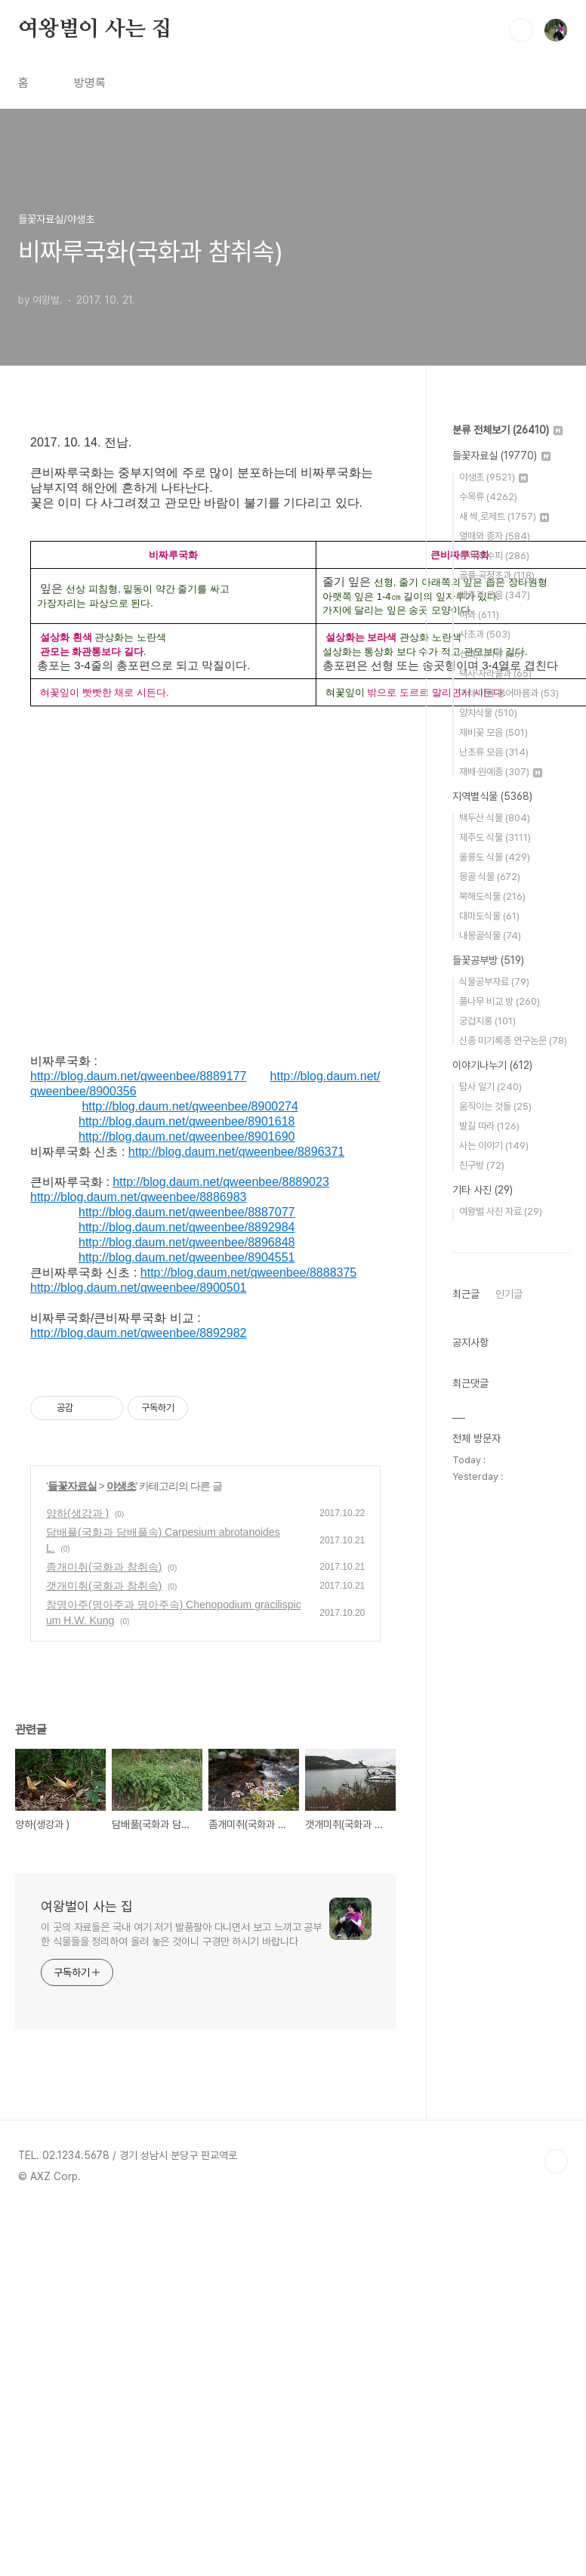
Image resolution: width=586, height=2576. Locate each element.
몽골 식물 (489, 876)
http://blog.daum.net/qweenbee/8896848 (187, 1242)
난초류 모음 (494, 752)
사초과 (484, 634)
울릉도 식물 (494, 857)
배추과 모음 (494, 595)
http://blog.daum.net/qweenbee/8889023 (220, 1181)
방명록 (90, 83)
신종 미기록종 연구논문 (513, 1040)
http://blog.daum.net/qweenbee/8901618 (187, 1121)
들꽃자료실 (72, 1486)
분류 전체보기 (507, 430)
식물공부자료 (494, 981)
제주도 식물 (495, 837)
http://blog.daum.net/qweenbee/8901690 (187, 1136)
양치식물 (488, 712)
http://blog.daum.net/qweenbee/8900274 (190, 1106)
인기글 (509, 1294)
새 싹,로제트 (504, 516)
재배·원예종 (500, 771)
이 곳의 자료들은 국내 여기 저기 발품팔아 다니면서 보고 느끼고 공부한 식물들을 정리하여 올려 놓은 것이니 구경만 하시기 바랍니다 (181, 1934)
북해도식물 (492, 896)
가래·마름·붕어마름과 (509, 693)
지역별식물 (492, 796)
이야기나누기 (492, 1065)
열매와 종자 (494, 536)
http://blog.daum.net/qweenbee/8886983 (138, 1197)
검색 (521, 30)
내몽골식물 (490, 935)
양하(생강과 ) (77, 1513)
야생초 (121, 1486)
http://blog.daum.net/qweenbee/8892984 (187, 1227)
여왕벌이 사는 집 (94, 29)
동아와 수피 (494, 555)
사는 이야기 (494, 1145)
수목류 (488, 496)
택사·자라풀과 (495, 673)
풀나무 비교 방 (499, 1001)
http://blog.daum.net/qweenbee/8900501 (138, 1287)
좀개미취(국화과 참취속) (104, 1567)
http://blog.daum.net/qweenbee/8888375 (248, 1272)
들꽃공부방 (488, 960)
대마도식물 (489, 916)
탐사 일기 (490, 1086)
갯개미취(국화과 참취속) (104, 1586)
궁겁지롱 (487, 1021)
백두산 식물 (494, 817)
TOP (556, 2161)
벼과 (479, 614)
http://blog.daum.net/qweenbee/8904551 (187, 1257)
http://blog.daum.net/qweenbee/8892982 (138, 1333)
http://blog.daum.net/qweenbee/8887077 (187, 1212)
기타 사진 (482, 1190)
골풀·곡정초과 (497, 575)
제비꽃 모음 (493, 732)
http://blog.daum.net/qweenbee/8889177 (138, 1076)
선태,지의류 (491, 653)
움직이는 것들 (495, 1106)
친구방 (481, 1165)
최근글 (466, 1294)
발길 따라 (489, 1126)
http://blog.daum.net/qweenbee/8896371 (236, 1151)
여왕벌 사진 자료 (500, 1211)
